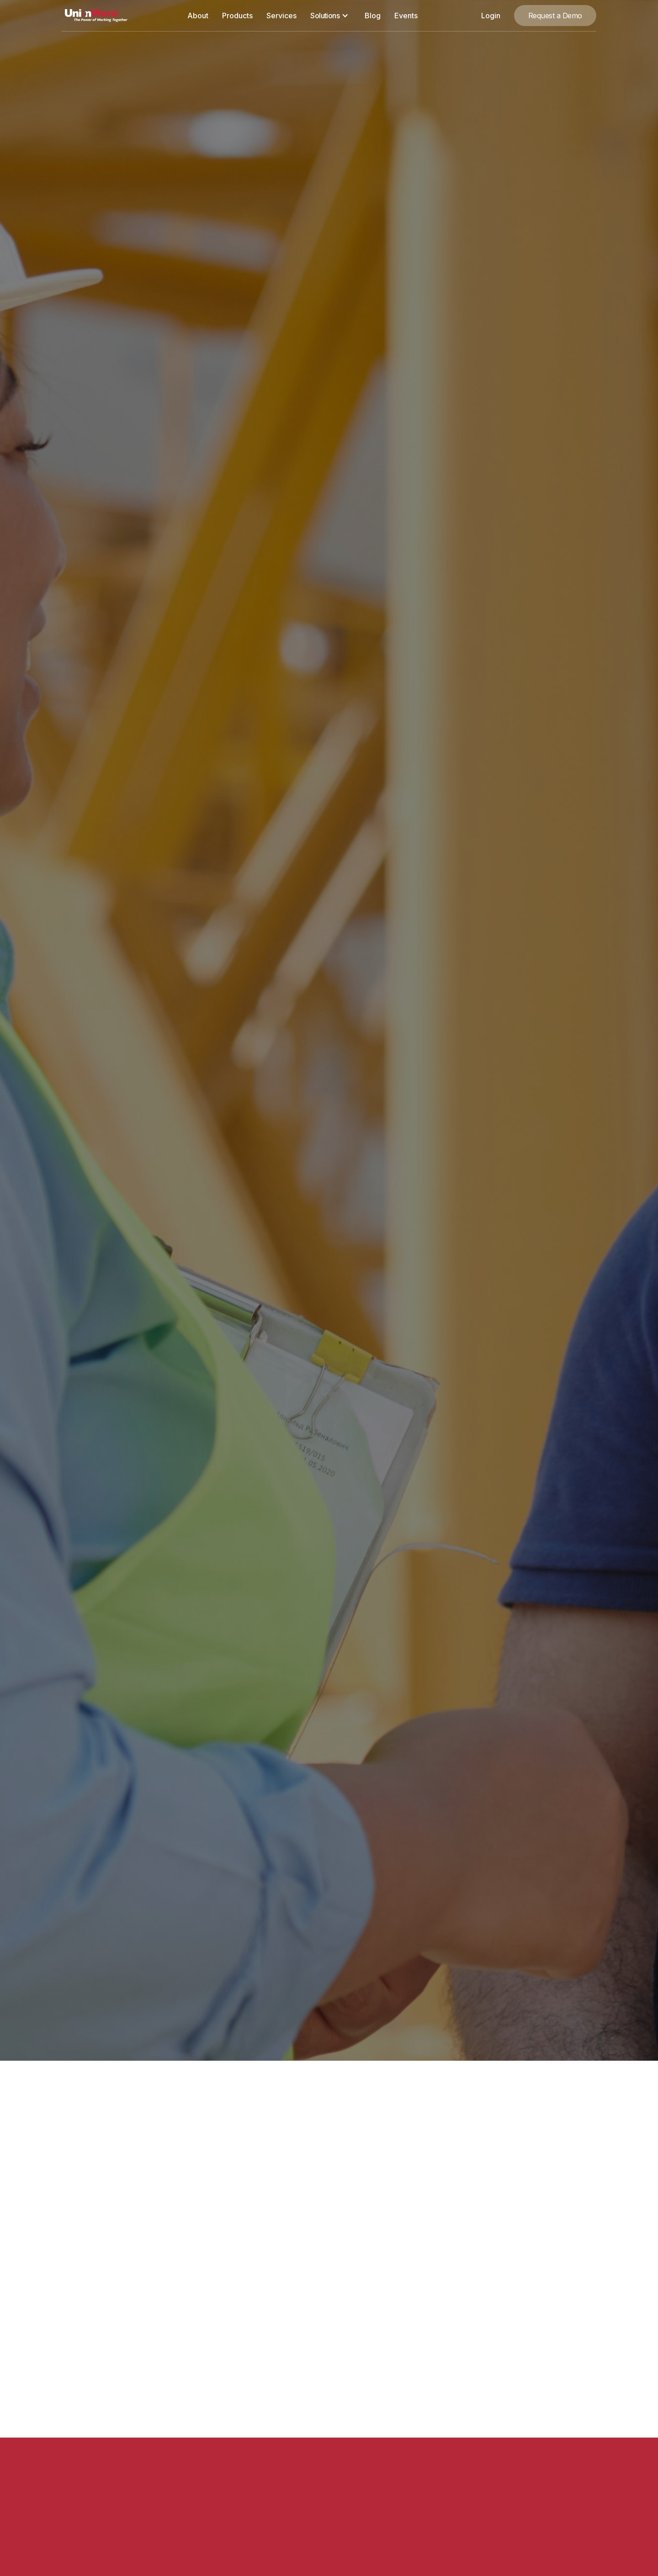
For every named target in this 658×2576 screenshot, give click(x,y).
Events (406, 15)
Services (281, 15)
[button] (330, 15)
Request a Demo (555, 15)
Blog (373, 15)
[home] (96, 15)
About (197, 15)
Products (237, 15)
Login (490, 15)
